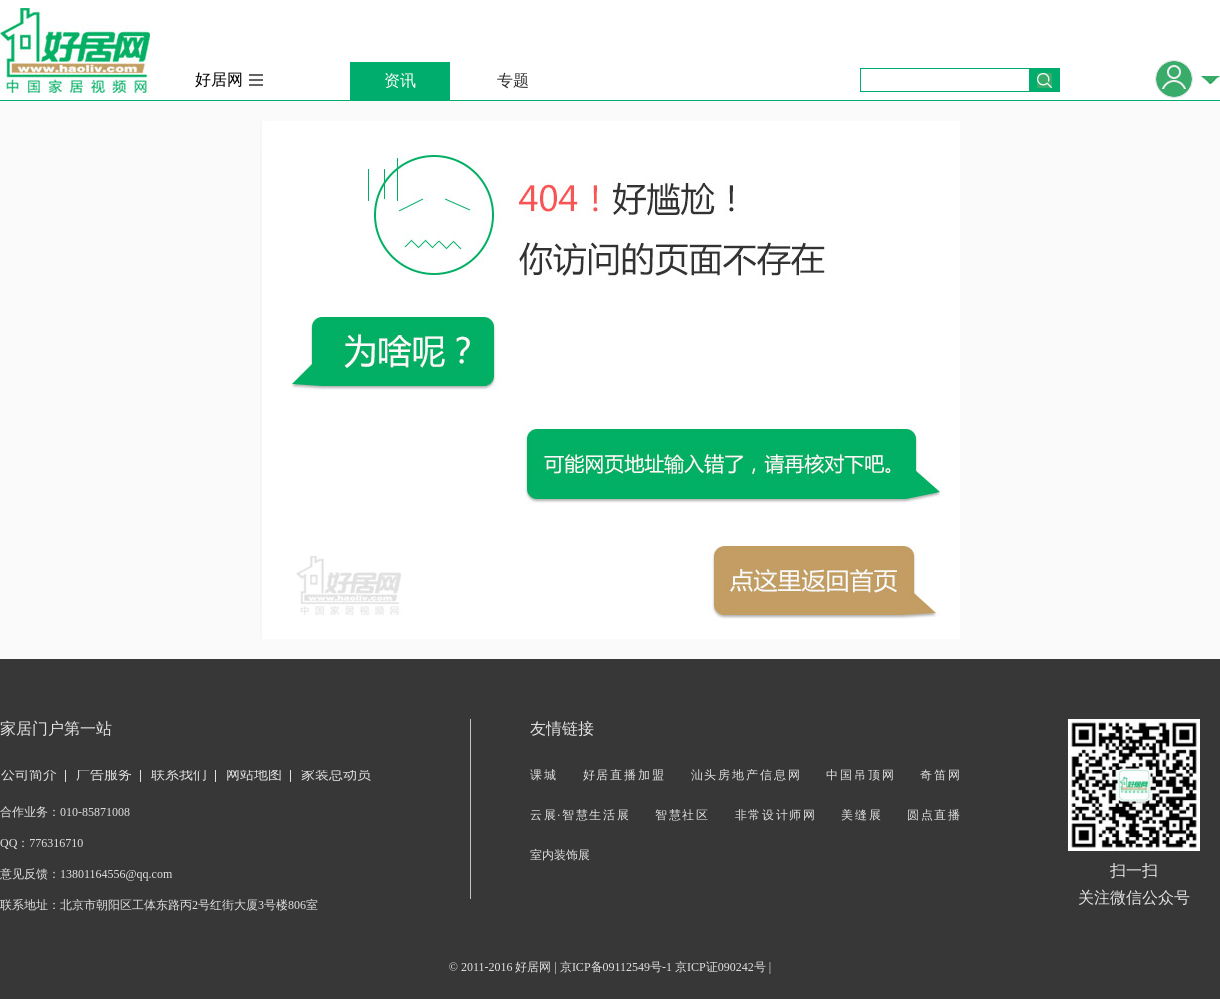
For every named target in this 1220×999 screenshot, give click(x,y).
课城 (544, 775)
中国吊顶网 (860, 775)
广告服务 (104, 774)
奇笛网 (940, 775)
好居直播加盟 (624, 775)
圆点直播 (933, 815)
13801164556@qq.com (116, 874)
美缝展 (861, 815)
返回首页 (814, 581)
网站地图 (254, 774)
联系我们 (179, 774)
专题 (513, 80)
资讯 (400, 80)
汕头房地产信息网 (746, 775)
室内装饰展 (560, 855)
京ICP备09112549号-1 (616, 967)
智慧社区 (682, 815)
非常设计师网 (776, 815)
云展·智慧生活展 (580, 815)
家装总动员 (336, 774)
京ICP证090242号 (720, 967)
